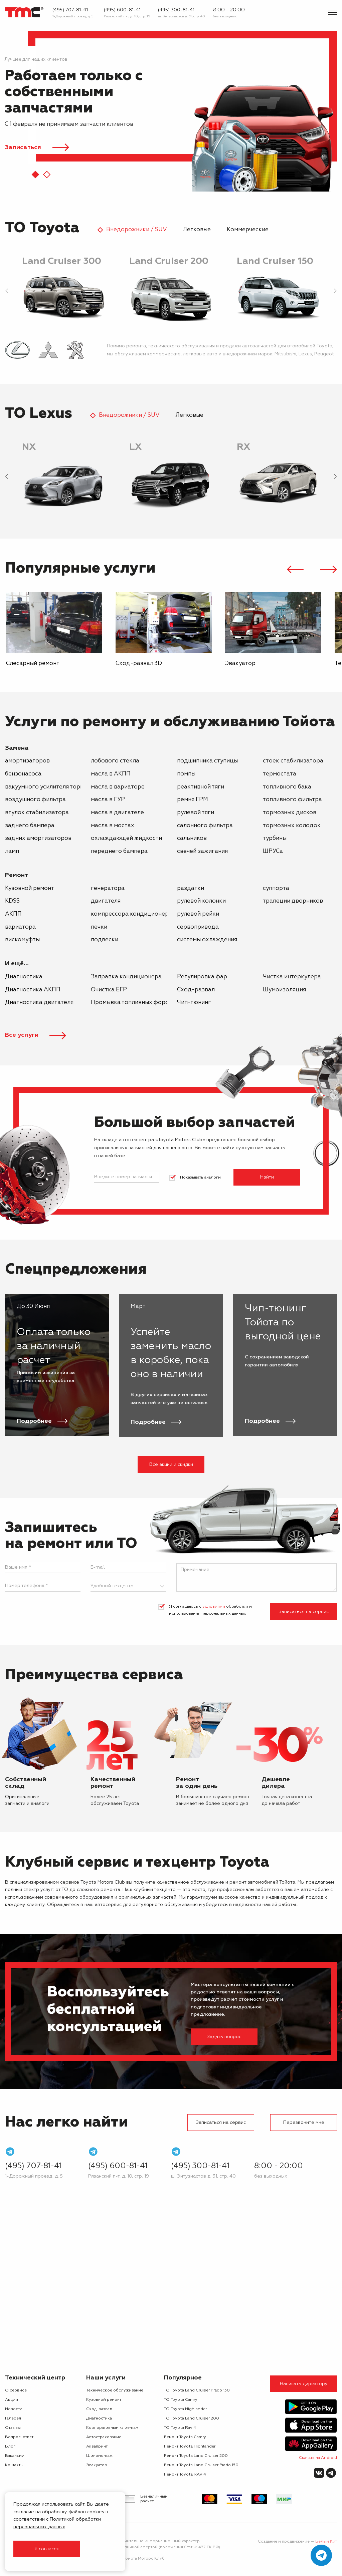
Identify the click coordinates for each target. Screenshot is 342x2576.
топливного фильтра (292, 799)
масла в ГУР (108, 799)
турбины (275, 838)
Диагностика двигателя (39, 1002)
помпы (186, 774)
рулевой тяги (195, 813)
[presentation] (6, 292)
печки (99, 927)
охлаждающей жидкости (126, 838)
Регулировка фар (202, 977)
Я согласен (46, 2549)
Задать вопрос (224, 2036)
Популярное (183, 2378)
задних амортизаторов (38, 838)
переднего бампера (119, 851)
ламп (12, 851)
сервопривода (198, 927)
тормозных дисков (289, 813)
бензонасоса (23, 774)
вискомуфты (22, 940)
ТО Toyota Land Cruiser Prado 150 (197, 2390)
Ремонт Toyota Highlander (189, 2447)
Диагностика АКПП (32, 990)
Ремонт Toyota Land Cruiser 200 (196, 2456)
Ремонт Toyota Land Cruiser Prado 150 (201, 2465)
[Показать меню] (332, 12)
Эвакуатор (96, 2465)
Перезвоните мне (303, 2122)
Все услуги (35, 1035)
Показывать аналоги (200, 1178)
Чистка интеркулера (292, 977)
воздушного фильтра (35, 799)
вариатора (20, 927)
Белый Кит (326, 2542)
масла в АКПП (111, 774)
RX (243, 447)
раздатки (190, 888)
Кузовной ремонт (29, 888)
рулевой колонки (201, 901)
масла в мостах (112, 826)
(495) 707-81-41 (70, 10)
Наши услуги (106, 2378)
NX (29, 447)
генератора (108, 888)
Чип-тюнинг (194, 1002)
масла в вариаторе (118, 787)
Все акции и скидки (171, 1464)
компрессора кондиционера (131, 914)
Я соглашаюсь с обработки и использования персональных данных (210, 1610)
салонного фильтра (205, 826)
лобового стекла (115, 761)
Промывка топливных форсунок (136, 1002)
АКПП (13, 914)
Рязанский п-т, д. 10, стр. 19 (127, 16)
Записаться (24, 147)
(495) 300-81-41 (176, 10)
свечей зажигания (202, 851)
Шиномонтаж (99, 2456)
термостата (279, 774)
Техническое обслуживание (114, 2390)
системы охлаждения (207, 940)
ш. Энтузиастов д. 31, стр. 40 (181, 16)
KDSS (12, 901)
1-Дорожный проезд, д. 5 (73, 16)
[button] (35, 175)
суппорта (276, 888)
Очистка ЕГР (109, 990)
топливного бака (287, 787)
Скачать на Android (318, 2458)
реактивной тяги (200, 787)
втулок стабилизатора (37, 813)
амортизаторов (27, 761)
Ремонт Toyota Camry (185, 2437)
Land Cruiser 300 (61, 261)
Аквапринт (97, 2447)
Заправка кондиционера (126, 977)
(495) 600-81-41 (122, 10)
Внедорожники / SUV (136, 230)
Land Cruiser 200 (168, 261)
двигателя (106, 901)
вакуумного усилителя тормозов (51, 787)
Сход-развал (196, 990)
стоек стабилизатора (293, 761)
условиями (213, 1607)
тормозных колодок (292, 826)
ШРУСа (273, 851)
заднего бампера (29, 826)
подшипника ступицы (207, 761)
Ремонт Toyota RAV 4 (185, 2475)
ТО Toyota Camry (180, 2400)
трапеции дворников (293, 901)
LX (135, 447)
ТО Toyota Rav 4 (180, 2428)
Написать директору (304, 2383)
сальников (192, 838)
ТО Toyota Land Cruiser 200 (191, 2419)
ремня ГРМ (192, 799)
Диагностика (23, 977)
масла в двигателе (117, 813)
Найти (267, 1177)
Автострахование (103, 2437)
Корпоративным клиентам (112, 2428)
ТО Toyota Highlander (185, 2409)
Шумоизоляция (284, 990)
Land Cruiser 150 (275, 261)
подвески (104, 940)
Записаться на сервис (304, 1611)
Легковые (197, 230)
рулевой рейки (198, 914)
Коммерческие (248, 230)
